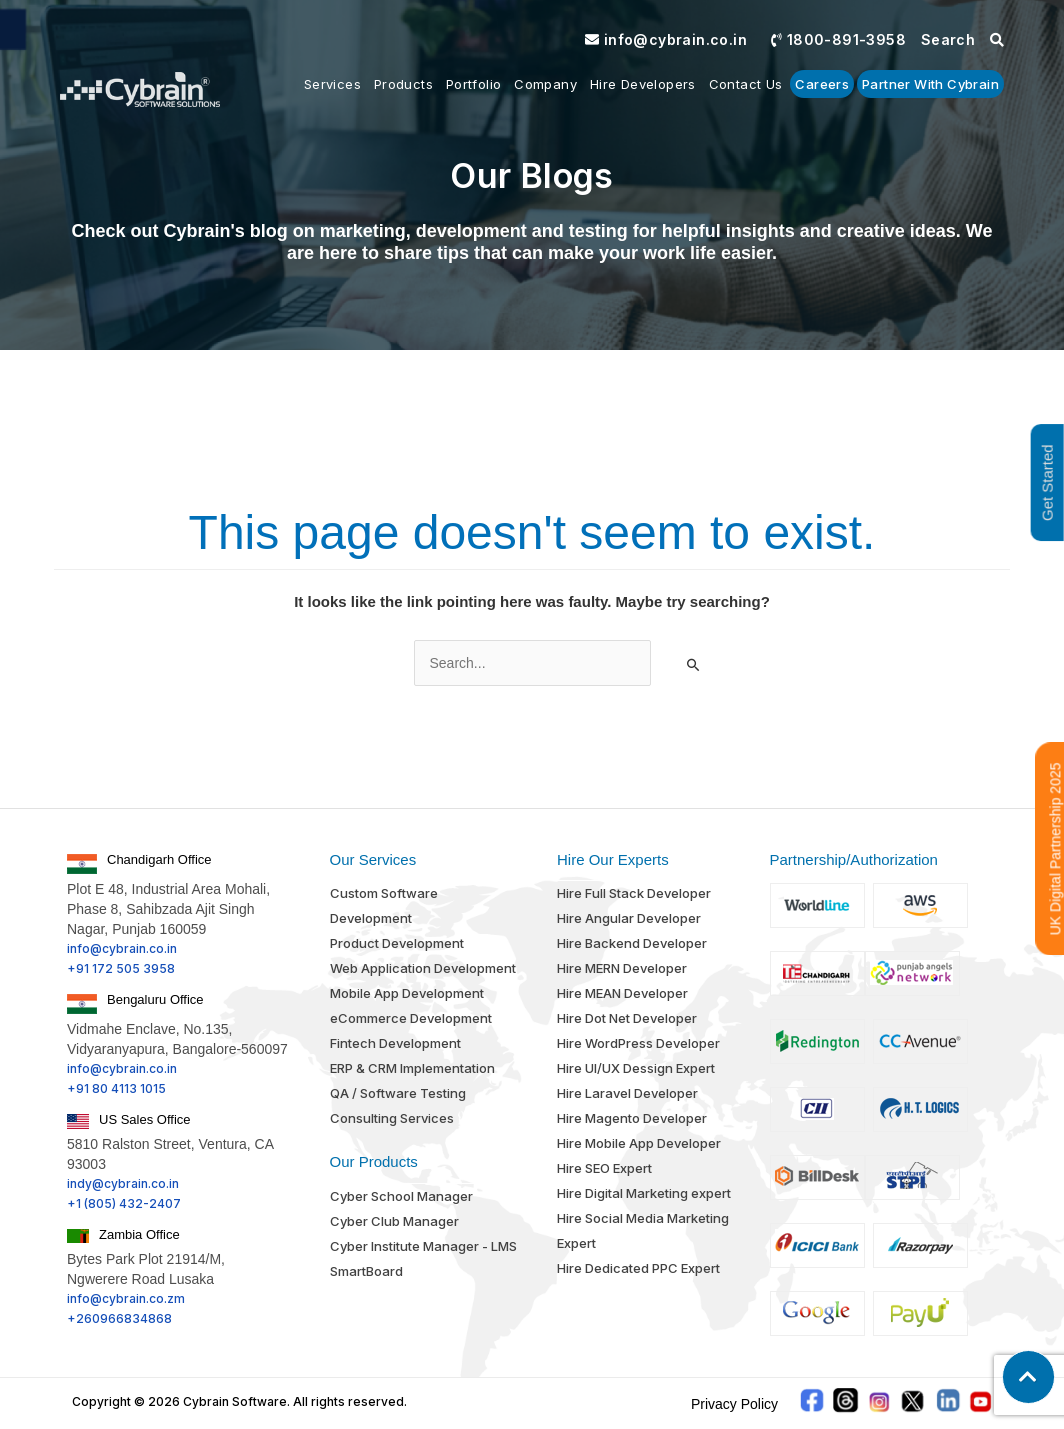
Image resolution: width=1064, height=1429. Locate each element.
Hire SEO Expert (604, 1168)
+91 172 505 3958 (121, 968)
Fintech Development (395, 1043)
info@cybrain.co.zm (126, 1298)
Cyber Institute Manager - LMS (423, 1246)
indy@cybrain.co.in (123, 1183)
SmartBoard (366, 1271)
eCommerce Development (411, 1018)
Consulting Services (392, 1118)
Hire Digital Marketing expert (644, 1193)
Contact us (746, 84)
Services (332, 84)
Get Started (1047, 482)
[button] (1028, 1377)
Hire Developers (643, 84)
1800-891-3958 (838, 39)
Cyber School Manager (401, 1196)
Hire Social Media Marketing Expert (643, 1230)
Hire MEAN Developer (622, 993)
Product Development (397, 943)
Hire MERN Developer (622, 968)
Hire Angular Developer (629, 918)
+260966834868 (119, 1318)
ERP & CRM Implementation (412, 1068)
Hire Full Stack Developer (634, 893)
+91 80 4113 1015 (116, 1088)
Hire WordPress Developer (638, 1043)
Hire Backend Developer (632, 943)
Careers (822, 84)
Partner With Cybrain (930, 84)
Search (962, 39)
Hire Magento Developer (632, 1118)
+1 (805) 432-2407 (124, 1203)
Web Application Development (423, 968)
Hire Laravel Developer (627, 1093)
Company (545, 84)
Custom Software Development (384, 905)
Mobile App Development (407, 993)
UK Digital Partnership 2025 (1056, 848)
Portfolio (474, 84)
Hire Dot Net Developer (627, 1018)
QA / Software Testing (398, 1093)
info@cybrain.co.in (666, 39)
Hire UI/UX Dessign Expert (636, 1068)
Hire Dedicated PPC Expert (638, 1268)
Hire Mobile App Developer (639, 1143)
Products (403, 84)
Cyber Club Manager (394, 1221)
